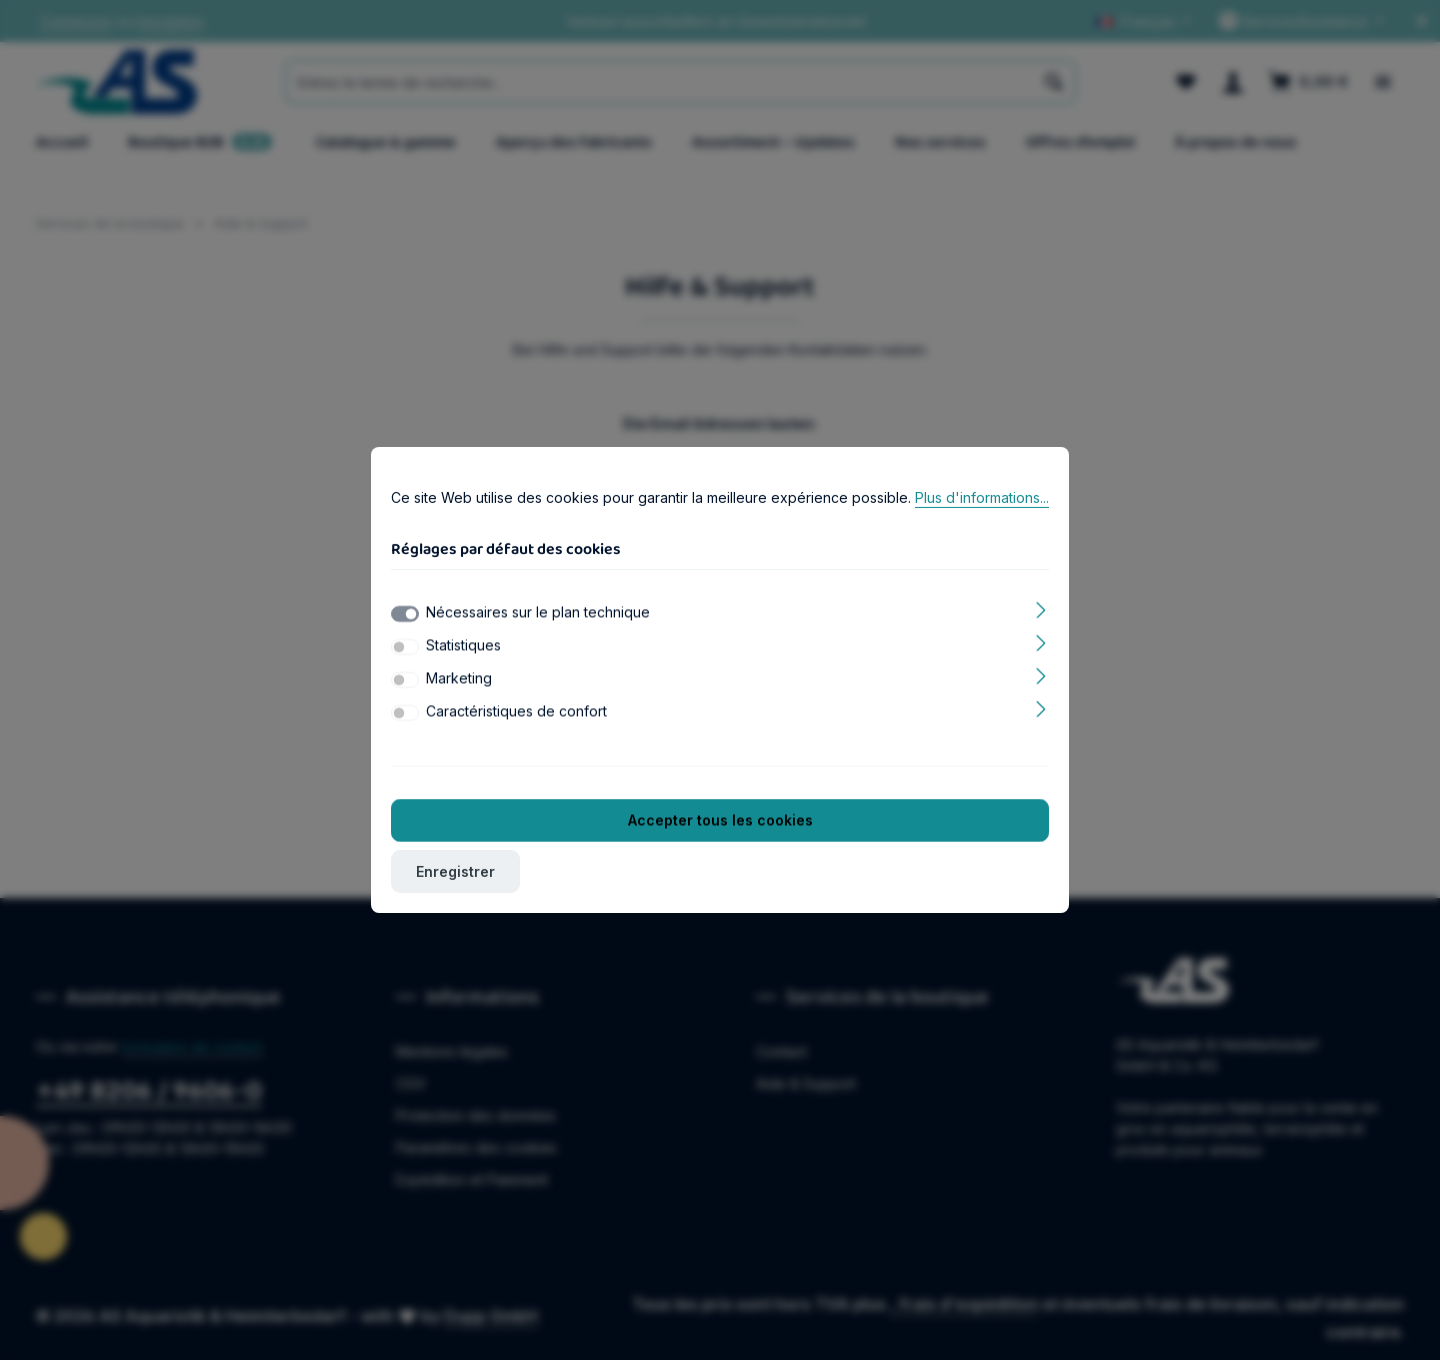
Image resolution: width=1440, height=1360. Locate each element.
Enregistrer (455, 875)
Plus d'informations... (982, 501)
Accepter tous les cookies (720, 824)
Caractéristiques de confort (516, 715)
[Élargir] (1041, 612)
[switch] (405, 651)
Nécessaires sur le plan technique (538, 616)
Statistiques (463, 649)
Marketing (459, 682)
